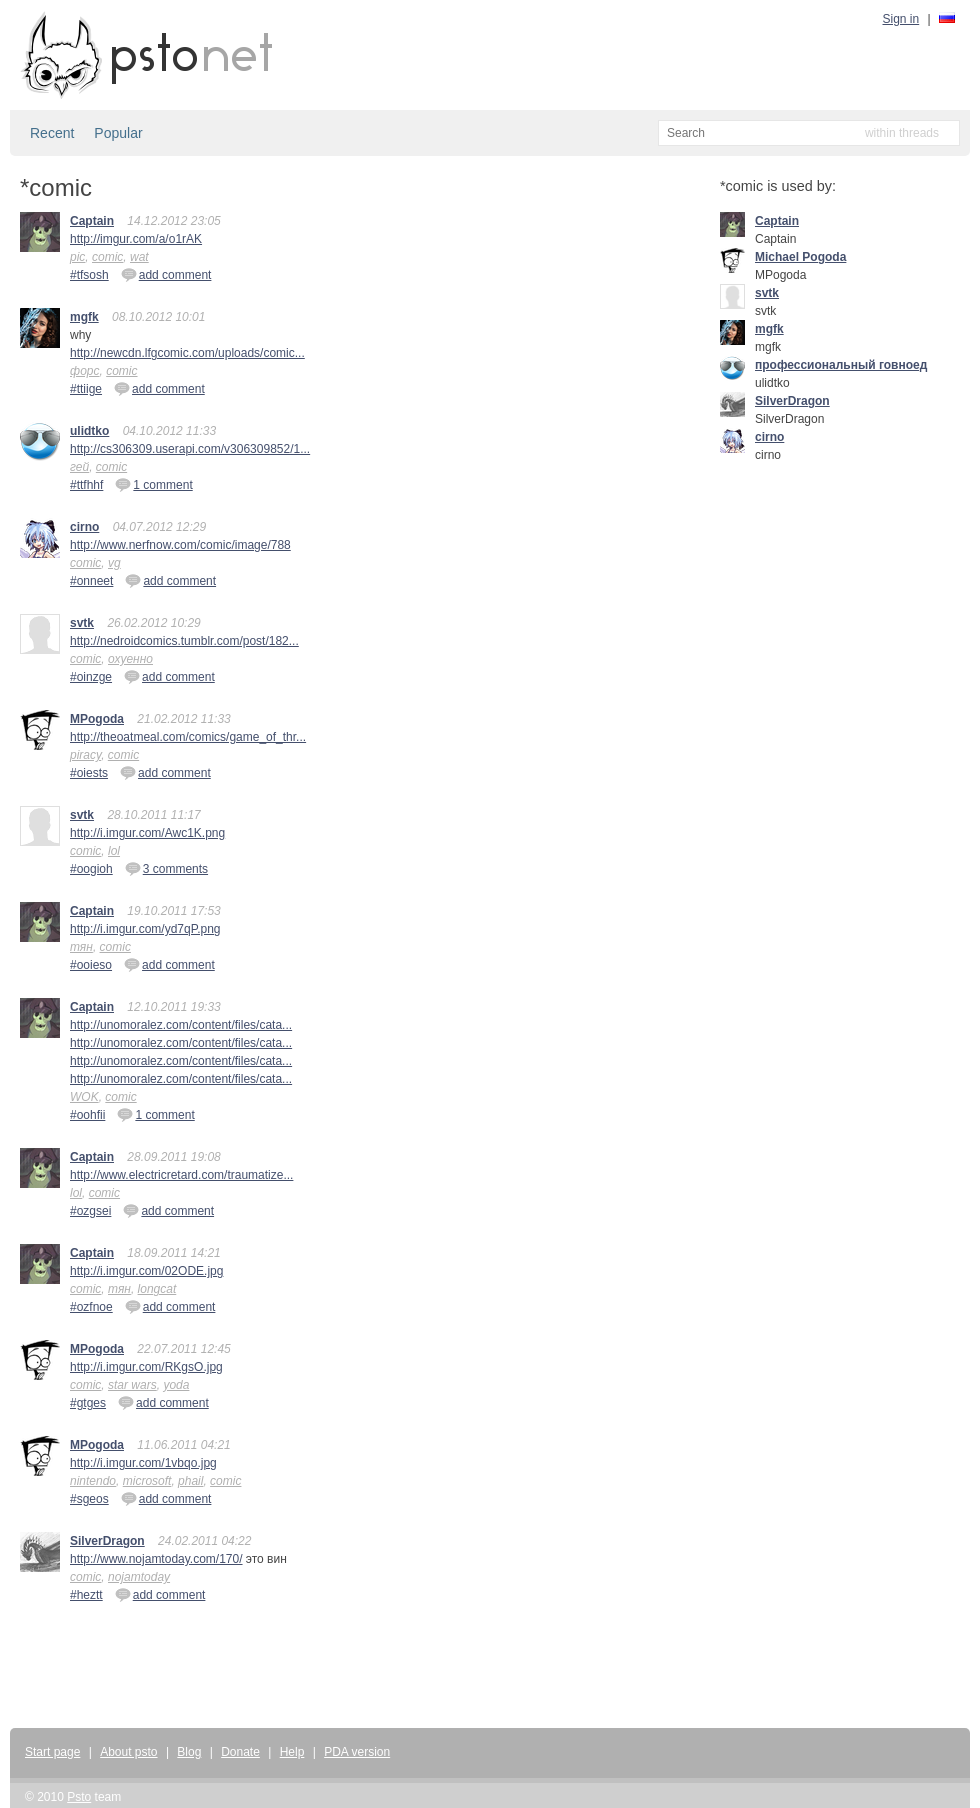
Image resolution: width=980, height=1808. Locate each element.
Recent (52, 133)
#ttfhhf (86, 485)
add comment (166, 274)
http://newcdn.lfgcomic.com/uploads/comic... (187, 353)
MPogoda (97, 719)
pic (77, 257)
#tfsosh (89, 275)
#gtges (88, 1403)
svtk (82, 623)
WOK (84, 1097)
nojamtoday (139, 1577)
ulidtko (89, 431)
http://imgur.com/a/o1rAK (136, 239)
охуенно (130, 659)
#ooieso (91, 965)
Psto (79, 1797)
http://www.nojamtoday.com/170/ (156, 1559)
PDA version (357, 1752)
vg (114, 563)
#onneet (91, 581)
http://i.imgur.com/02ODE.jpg (146, 1271)
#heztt (86, 1595)
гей (79, 467)
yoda (176, 1385)
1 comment (153, 484)
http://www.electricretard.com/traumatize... (181, 1175)
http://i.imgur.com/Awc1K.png (147, 833)
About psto (128, 1752)
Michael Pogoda (800, 257)
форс (85, 371)
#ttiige (86, 389)
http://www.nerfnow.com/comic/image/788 (180, 545)
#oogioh (91, 869)
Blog (189, 1752)
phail (190, 1481)
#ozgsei (90, 1211)
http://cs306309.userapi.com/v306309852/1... (190, 449)
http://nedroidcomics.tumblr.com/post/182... (184, 641)
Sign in (901, 19)
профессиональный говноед (841, 365)
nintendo (93, 1481)
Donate (240, 1752)
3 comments (166, 868)
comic (107, 257)
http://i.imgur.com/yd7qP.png (145, 929)
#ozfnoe (91, 1307)
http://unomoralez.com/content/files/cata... (181, 1025)
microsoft (147, 1481)
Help (292, 1752)
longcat (157, 1289)
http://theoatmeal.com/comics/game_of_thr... (188, 737)
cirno (84, 527)
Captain (92, 221)
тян (81, 947)
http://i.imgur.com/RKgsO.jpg (146, 1367)
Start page (52, 1752)
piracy (85, 755)
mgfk (84, 317)
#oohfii (87, 1115)
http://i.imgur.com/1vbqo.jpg (143, 1463)
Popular (118, 133)
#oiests (89, 773)
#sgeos (89, 1499)
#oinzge (91, 677)
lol (114, 851)
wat (139, 257)
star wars (132, 1385)
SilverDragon (107, 1541)
